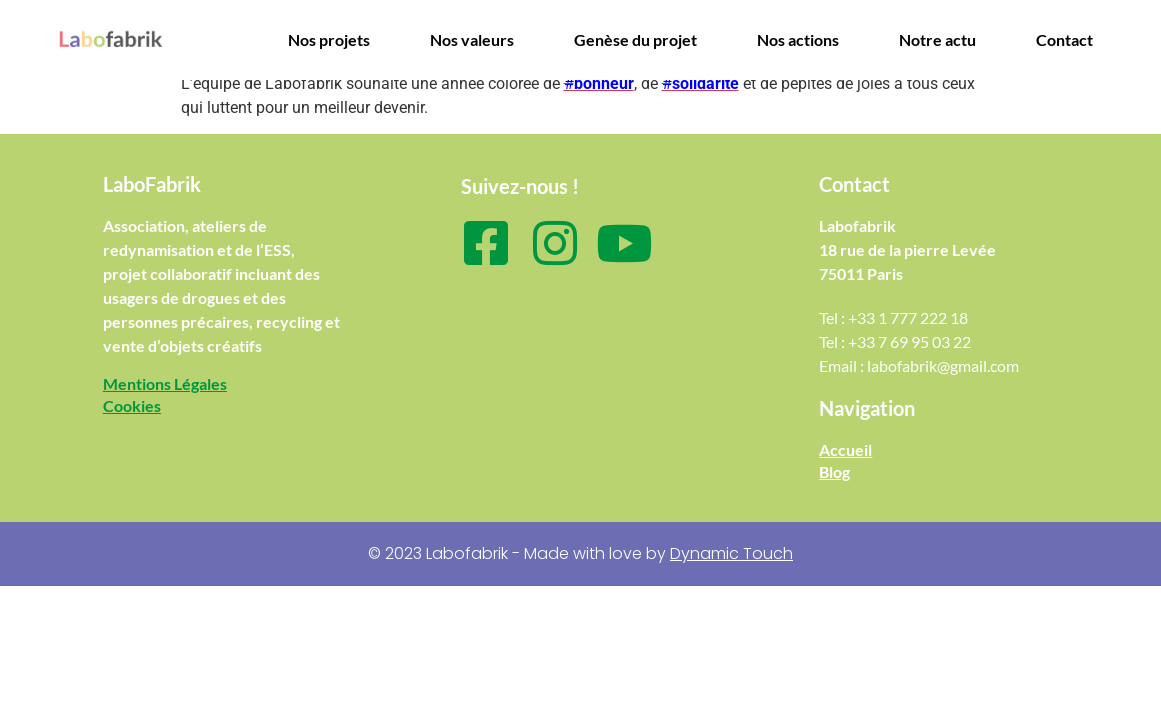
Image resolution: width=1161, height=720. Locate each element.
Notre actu (937, 39)
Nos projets (329, 39)
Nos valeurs (472, 39)
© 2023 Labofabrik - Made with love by (580, 553)
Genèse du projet (635, 39)
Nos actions (798, 39)
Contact (1064, 39)
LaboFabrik (152, 184)
